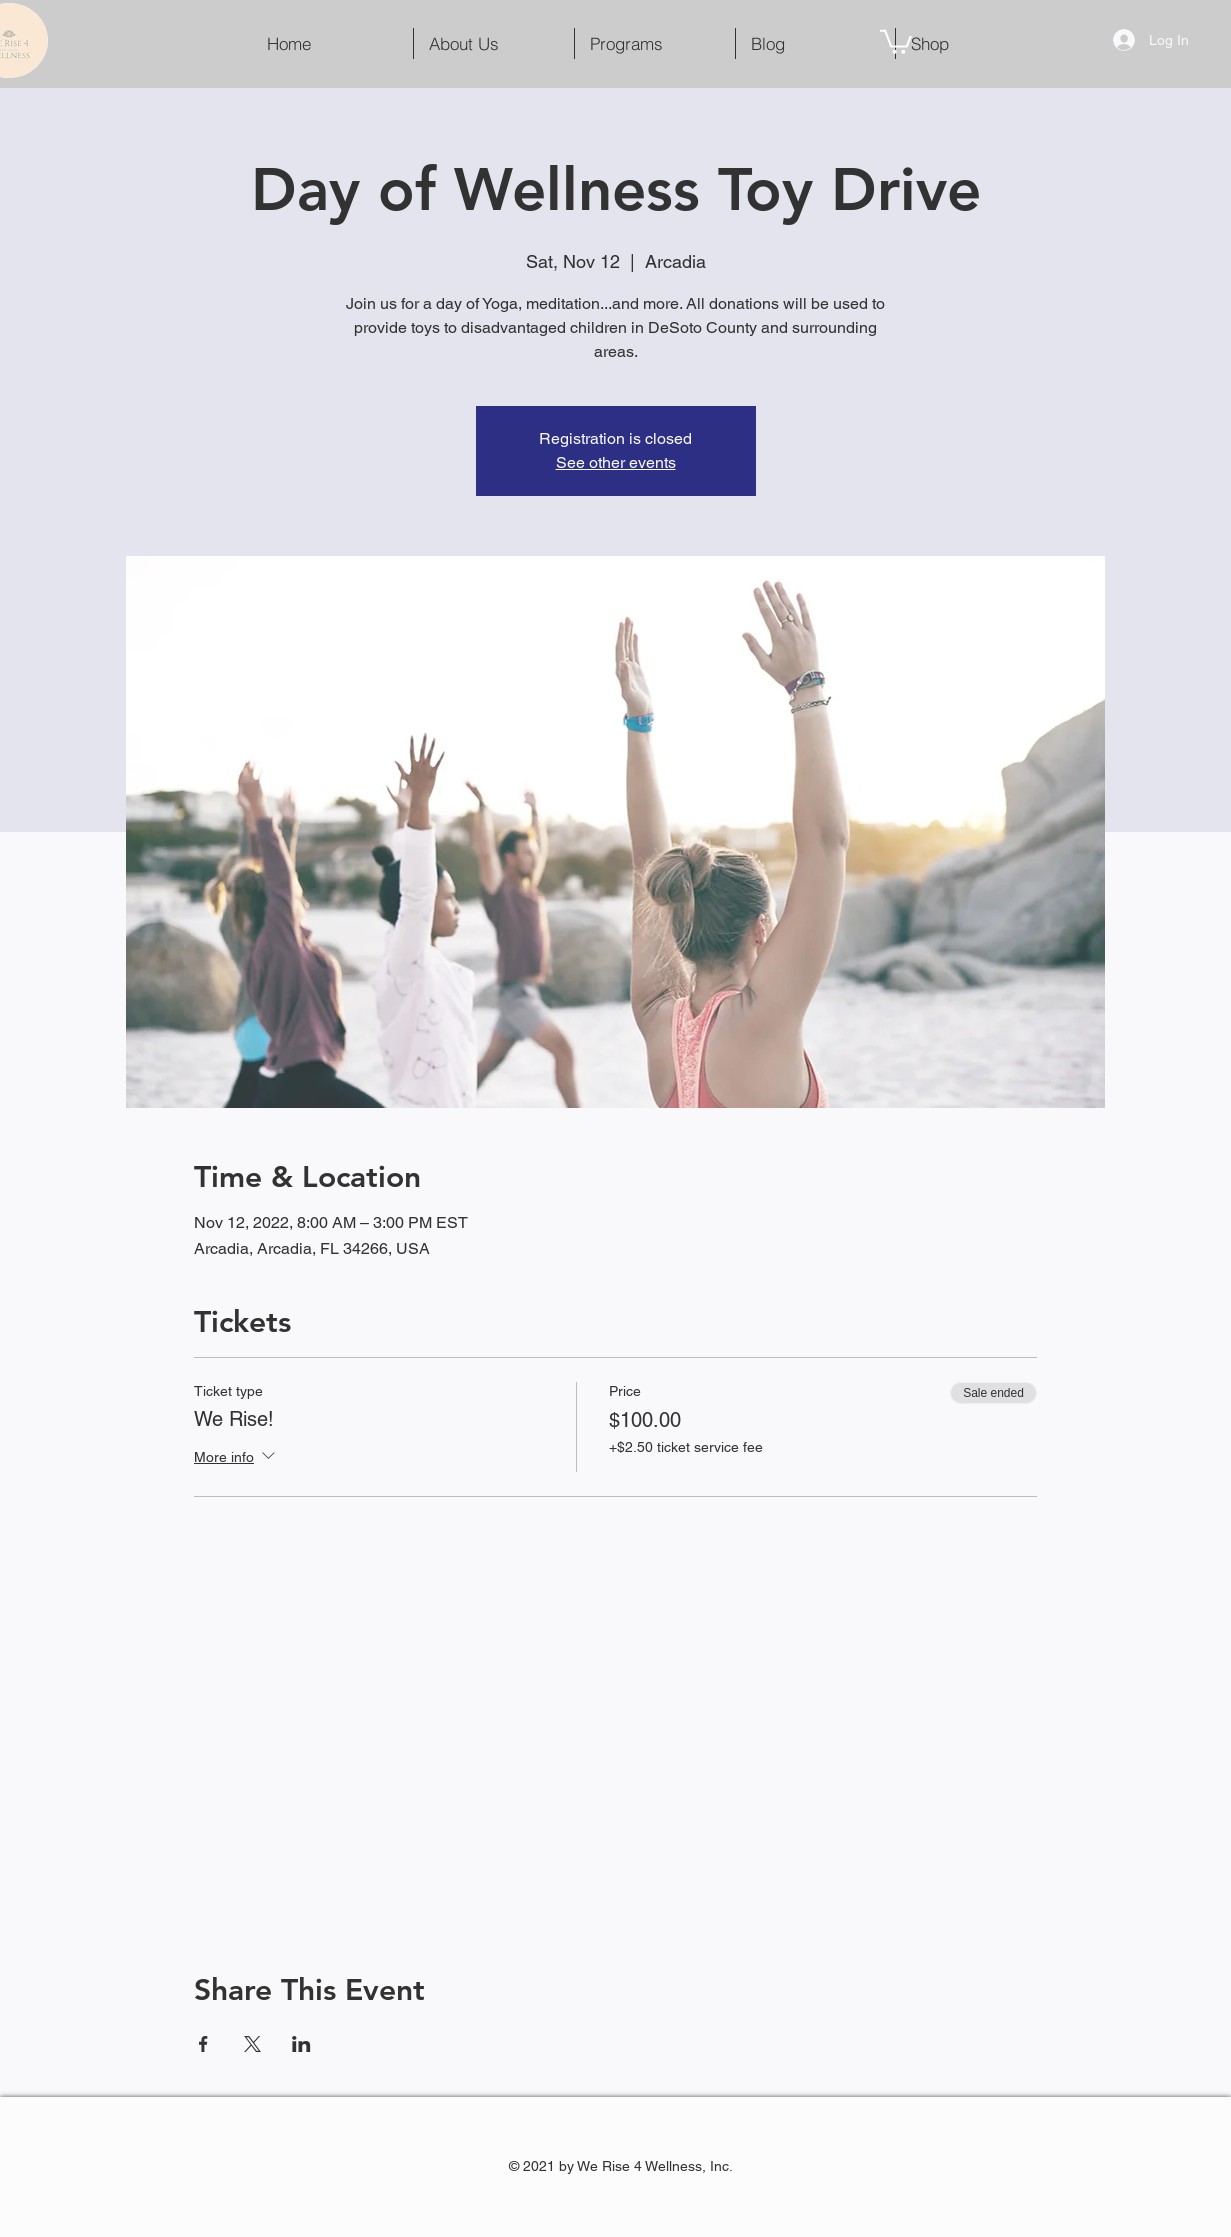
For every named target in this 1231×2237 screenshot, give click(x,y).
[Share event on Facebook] (203, 2044)
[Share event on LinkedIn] (301, 2044)
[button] (896, 40)
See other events (616, 462)
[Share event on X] (252, 2044)
